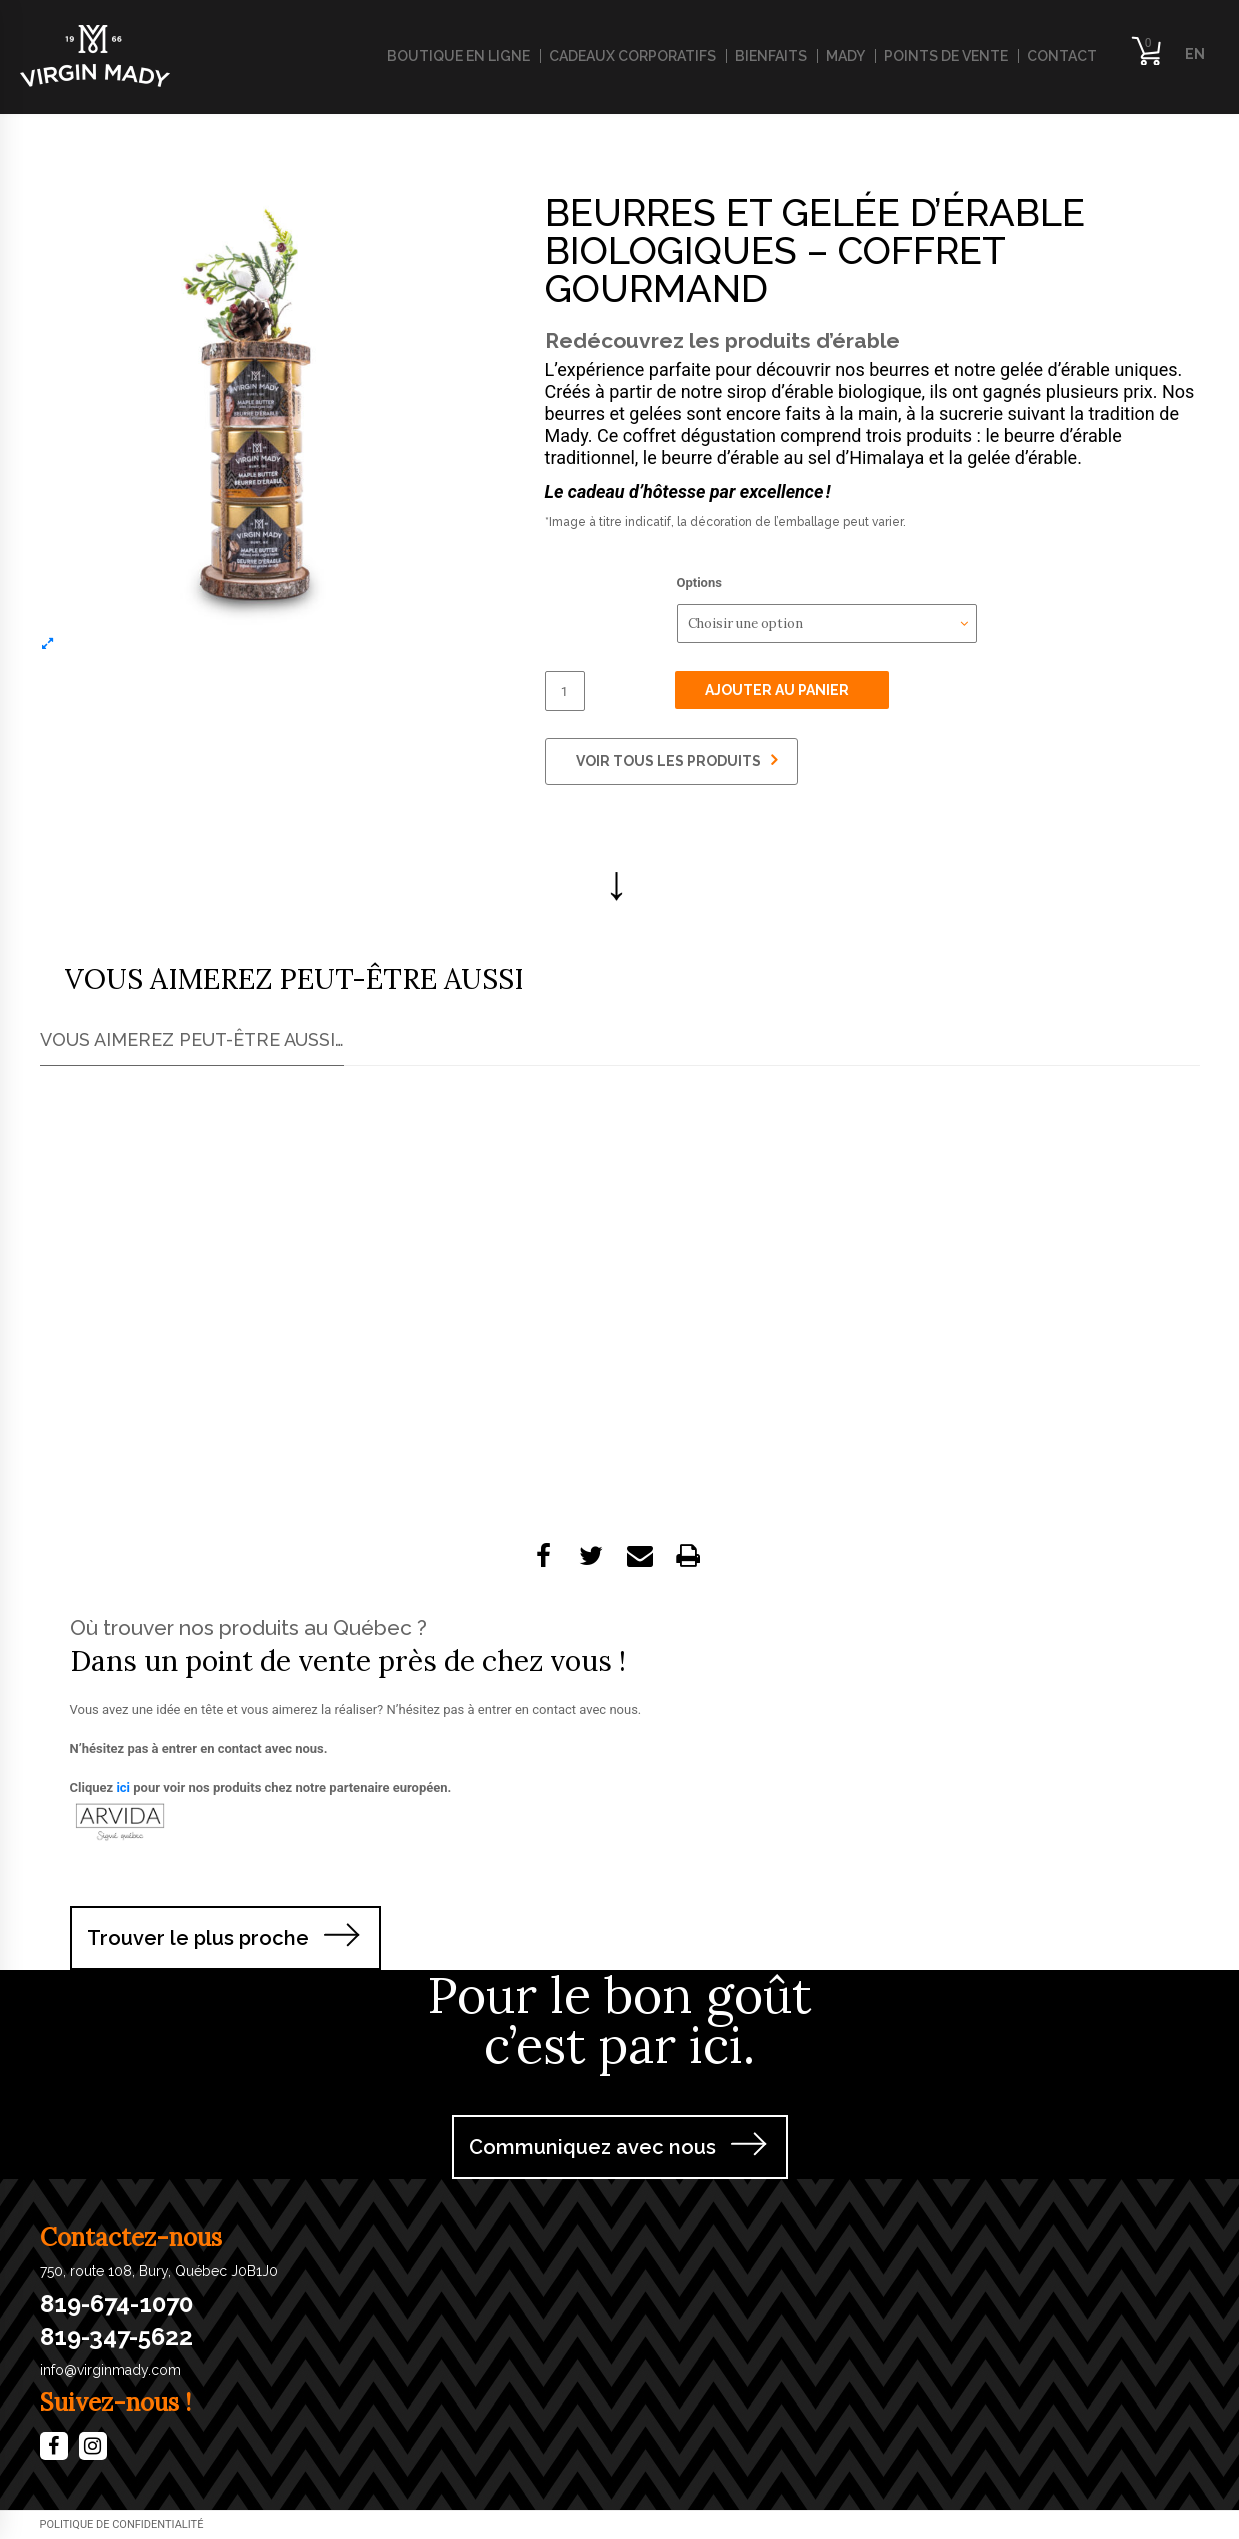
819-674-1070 (116, 2304)
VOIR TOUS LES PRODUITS (676, 760)
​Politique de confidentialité (122, 2524)
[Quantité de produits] (565, 691)
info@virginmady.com (110, 2370)
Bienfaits (771, 56)
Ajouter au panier (777, 690)
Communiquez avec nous (592, 2147)
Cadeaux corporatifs (632, 56)
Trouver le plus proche (198, 1938)
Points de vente (946, 56)
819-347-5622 (116, 2337)
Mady (845, 56)
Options (699, 582)
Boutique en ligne (458, 56)
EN (1195, 54)
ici (123, 1787)
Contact (1062, 56)
